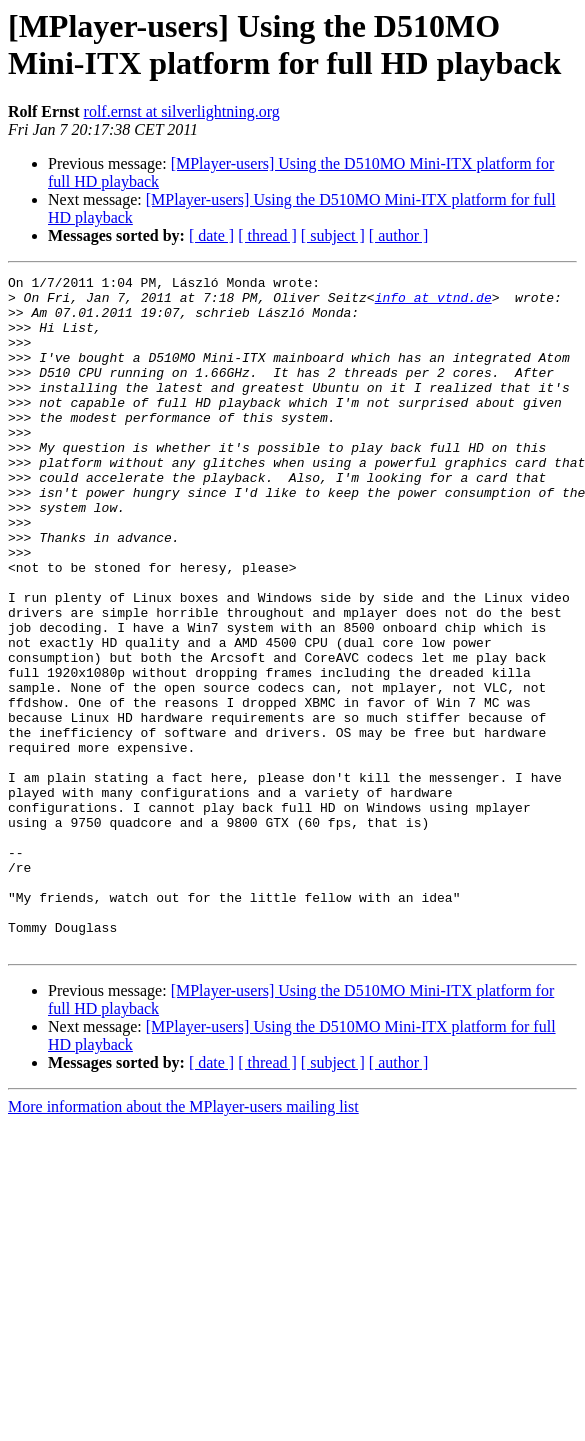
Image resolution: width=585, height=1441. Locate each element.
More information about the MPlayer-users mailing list (183, 1241)
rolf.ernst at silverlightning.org (182, 111)
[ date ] (211, 235)
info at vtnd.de (433, 303)
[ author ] (399, 235)
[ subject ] (333, 235)
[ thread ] (267, 235)
